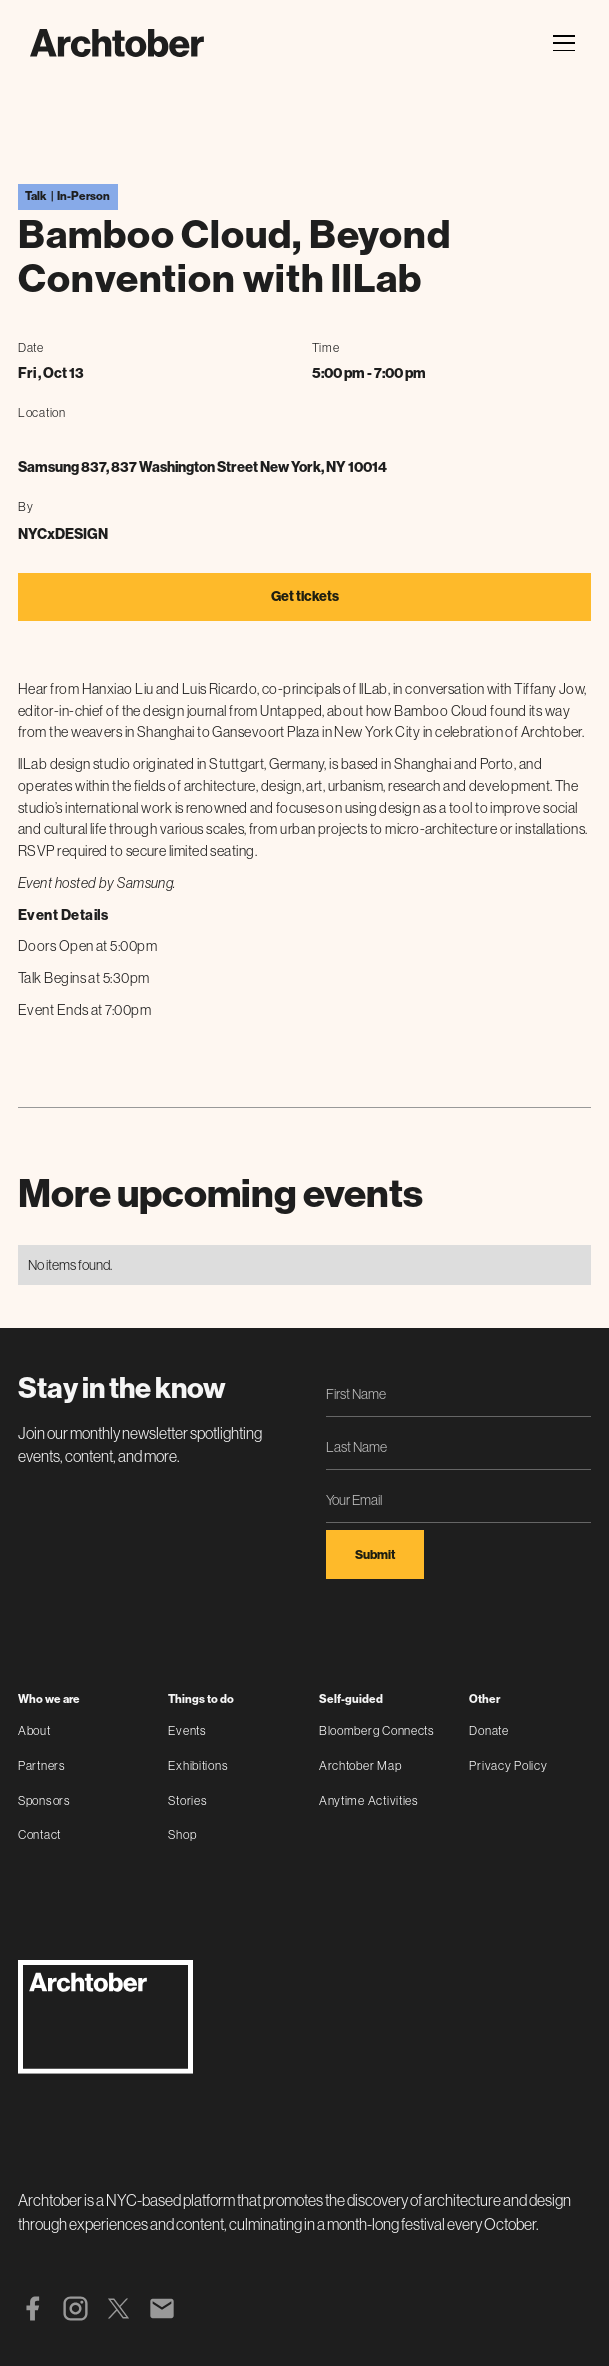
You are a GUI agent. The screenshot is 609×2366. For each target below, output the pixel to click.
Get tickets (305, 596)
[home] (117, 43)
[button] (561, 43)
